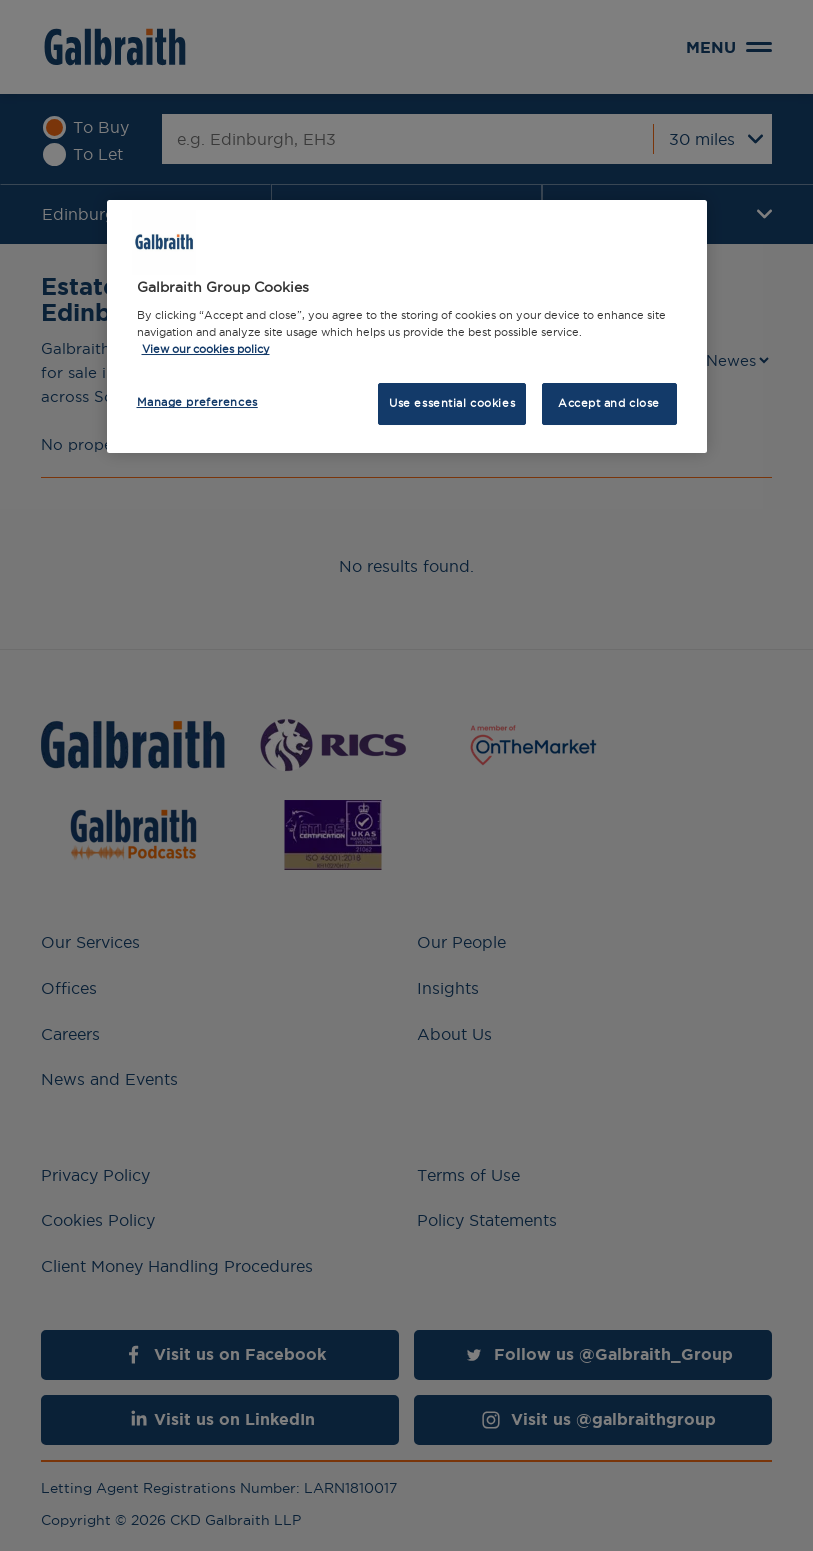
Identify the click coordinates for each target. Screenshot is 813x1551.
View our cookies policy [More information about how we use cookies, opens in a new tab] (206, 349)
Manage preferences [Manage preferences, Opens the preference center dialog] (197, 402)
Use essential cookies (452, 403)
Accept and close (609, 403)
